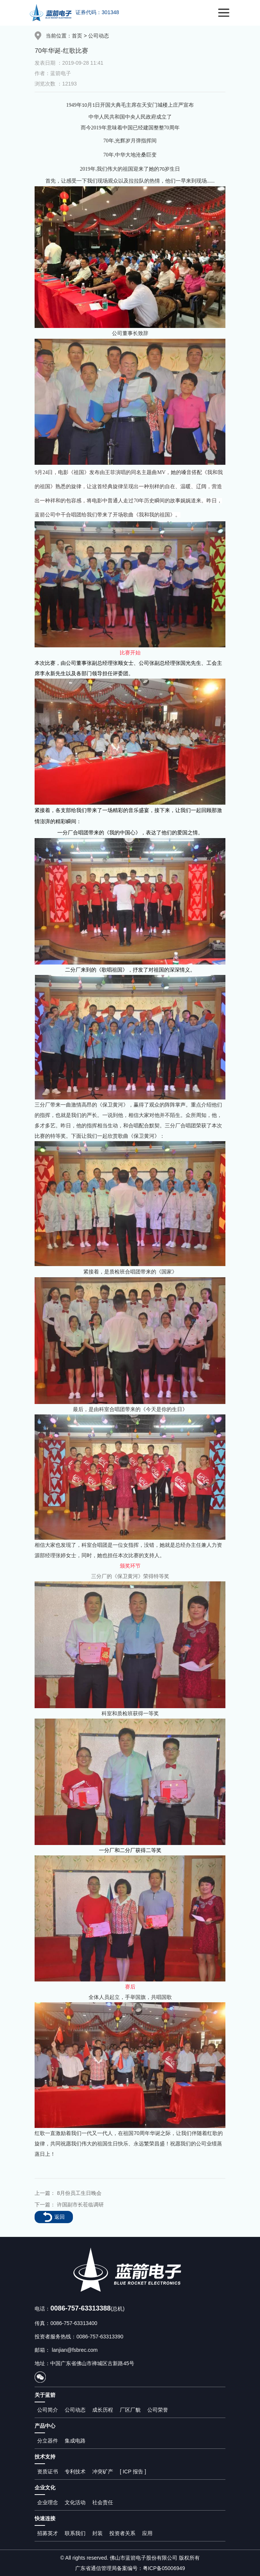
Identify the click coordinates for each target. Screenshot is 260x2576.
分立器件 (47, 2441)
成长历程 (102, 2410)
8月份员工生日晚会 (79, 2193)
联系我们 (75, 2533)
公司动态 (98, 36)
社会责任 (102, 2502)
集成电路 (75, 2441)
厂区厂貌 (130, 2410)
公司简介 (47, 2410)
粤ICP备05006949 (164, 2568)
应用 (147, 2533)
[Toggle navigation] (223, 12)
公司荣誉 (157, 2410)
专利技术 (75, 2471)
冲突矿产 (102, 2471)
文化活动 (75, 2502)
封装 (97, 2533)
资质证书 (47, 2471)
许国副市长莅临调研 (80, 2205)
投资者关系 (122, 2533)
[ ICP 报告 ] (133, 2471)
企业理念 (47, 2502)
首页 (77, 36)
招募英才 (47, 2533)
